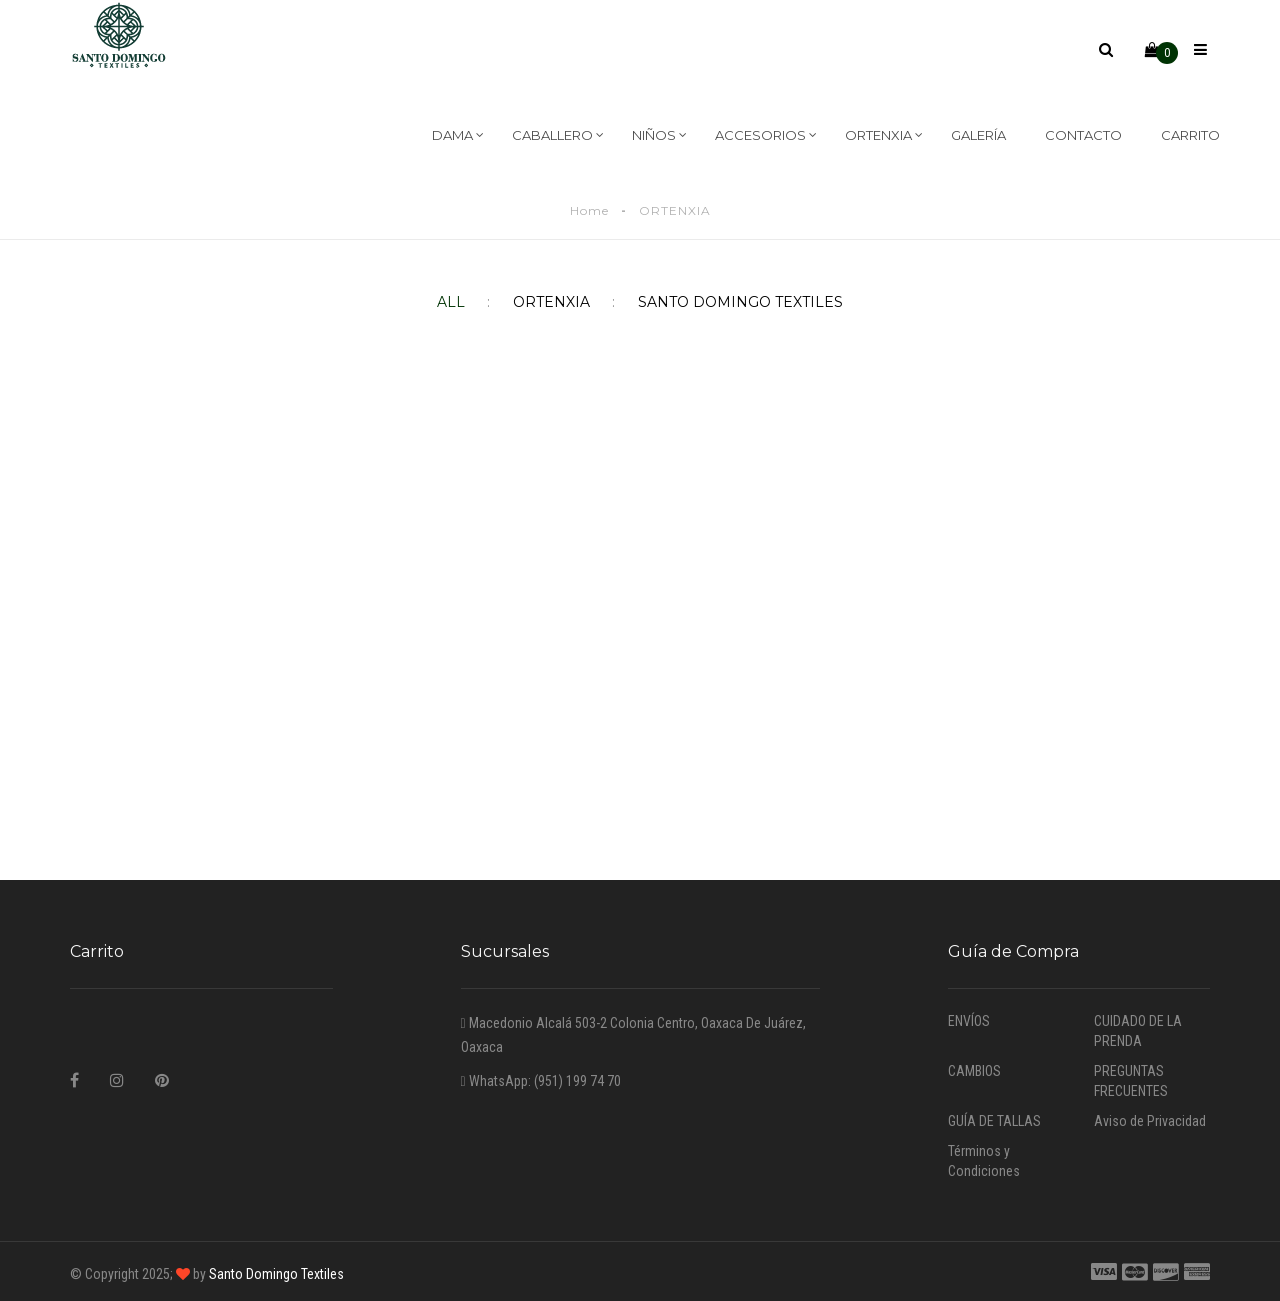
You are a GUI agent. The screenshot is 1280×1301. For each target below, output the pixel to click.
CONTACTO (1083, 135)
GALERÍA (978, 135)
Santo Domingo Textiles (275, 1274)
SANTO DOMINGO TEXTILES (724, 302)
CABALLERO (558, 135)
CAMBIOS (974, 1071)
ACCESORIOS (766, 135)
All (451, 302)
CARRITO (1190, 135)
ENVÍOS (969, 1021)
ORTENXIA (884, 135)
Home (589, 210)
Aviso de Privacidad (1150, 1121)
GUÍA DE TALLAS (994, 1121)
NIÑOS (659, 135)
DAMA (458, 135)
